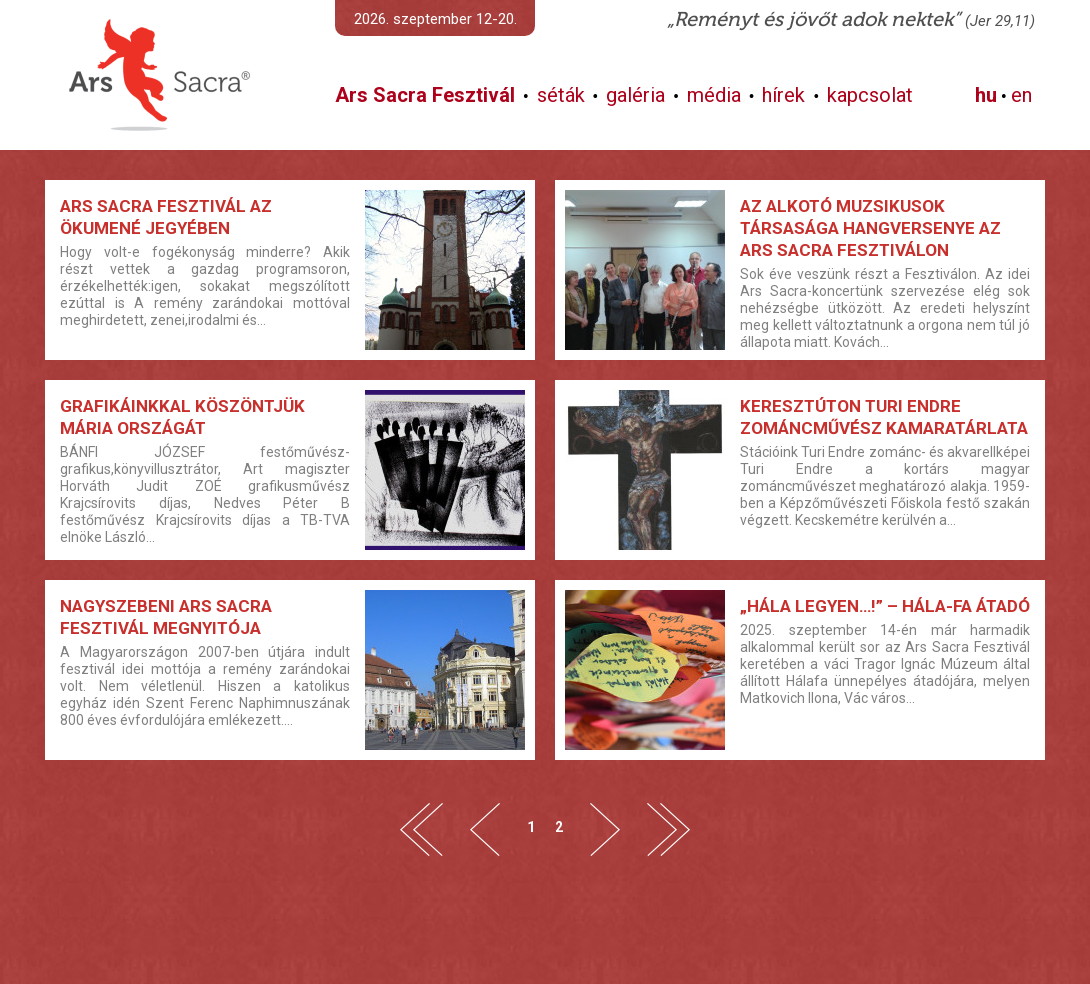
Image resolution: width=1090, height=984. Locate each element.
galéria (635, 95)
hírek (783, 95)
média (714, 95)
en (1021, 95)
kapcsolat (870, 95)
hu (986, 95)
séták (561, 95)
